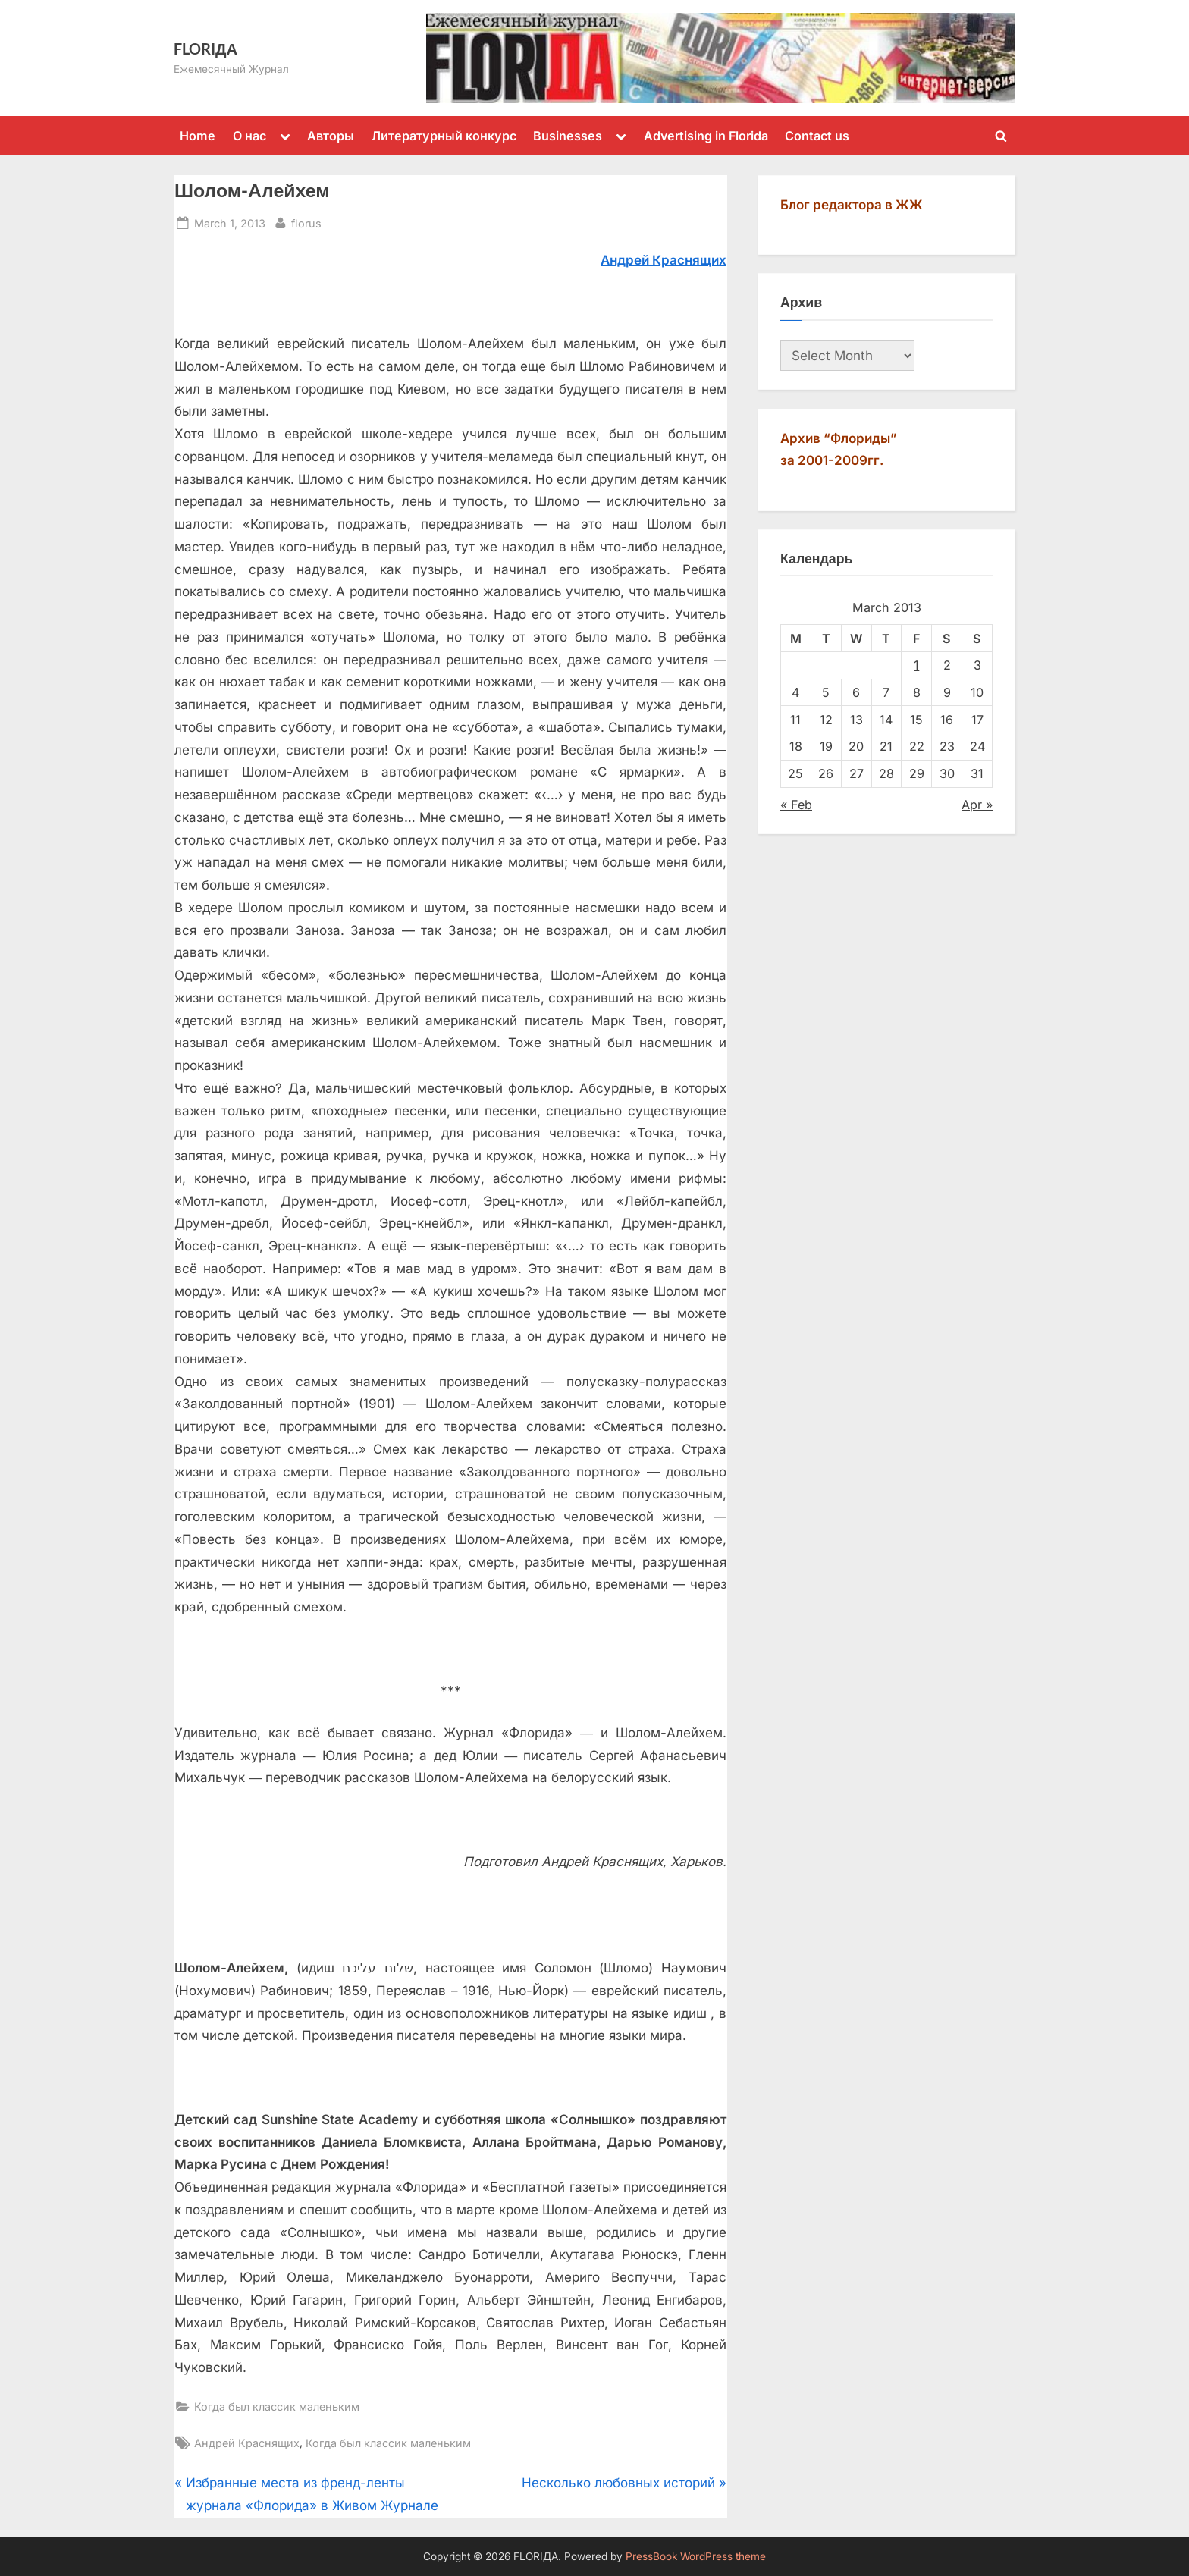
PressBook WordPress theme (696, 2556)
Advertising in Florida (706, 135)
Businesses (567, 135)
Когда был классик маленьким (276, 2406)
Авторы (330, 135)
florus (306, 222)
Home (197, 135)
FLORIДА (205, 48)
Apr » (977, 804)
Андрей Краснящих (247, 2442)
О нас (249, 135)
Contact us (817, 135)
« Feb (796, 804)
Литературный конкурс (444, 135)
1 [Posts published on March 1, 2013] (916, 665)
